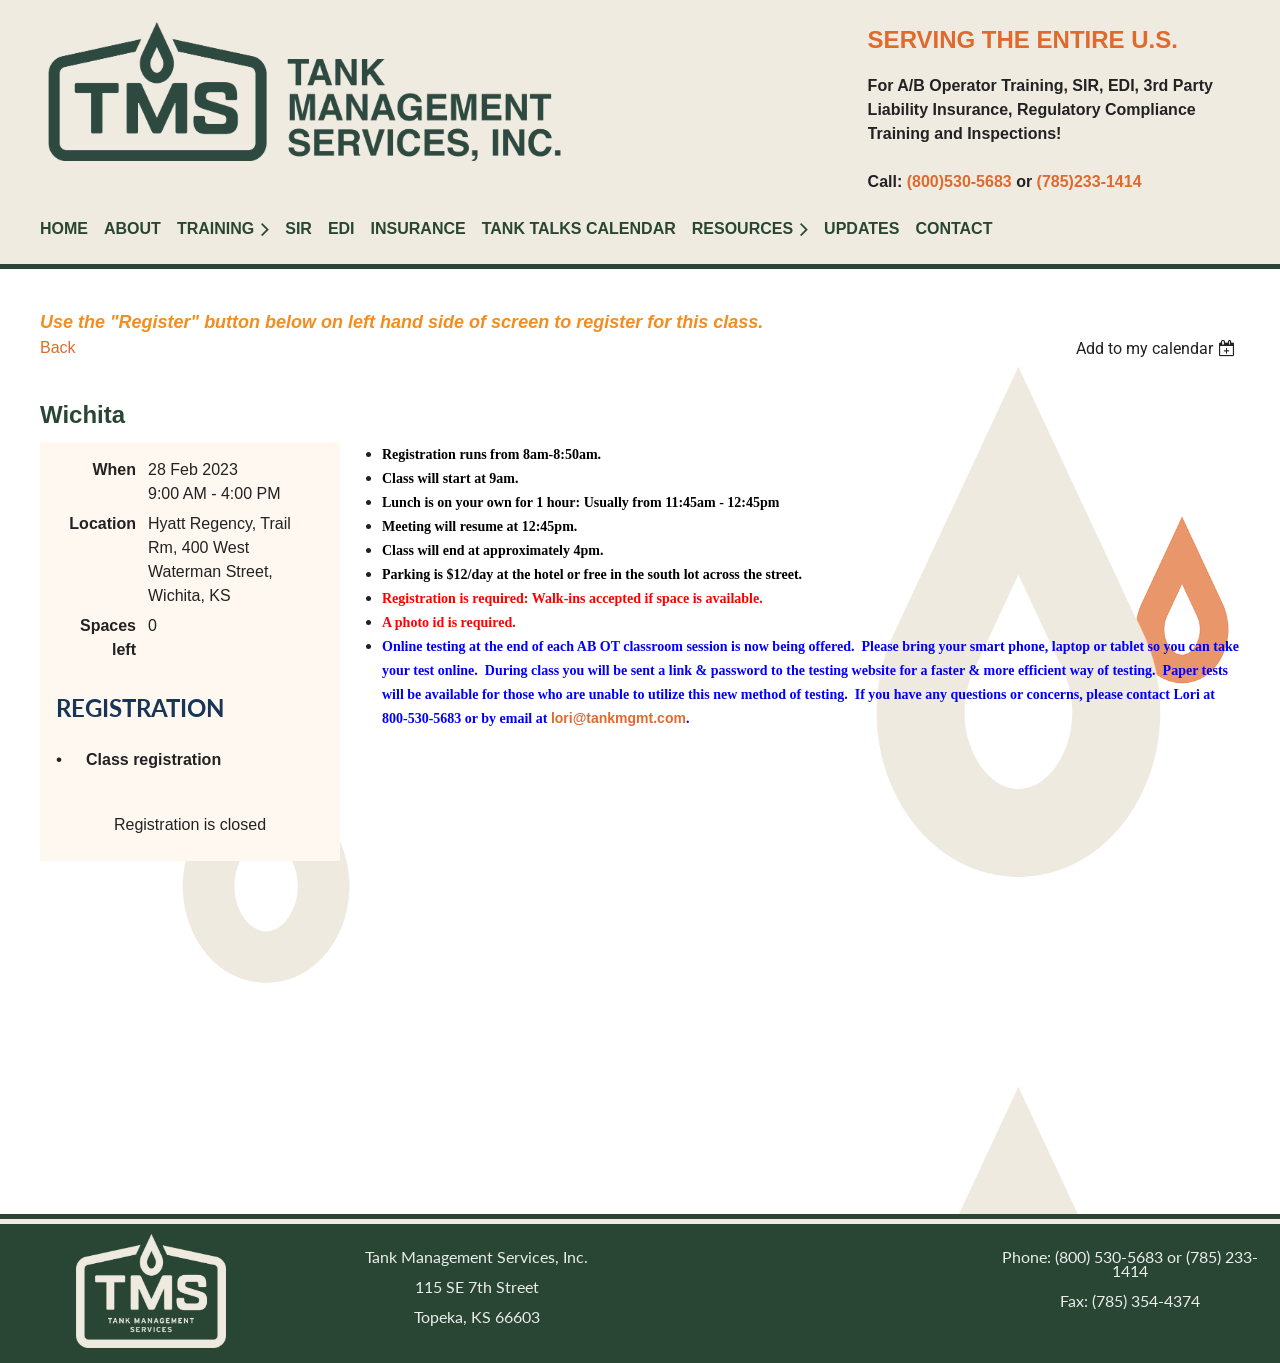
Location (102, 523)
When (114, 469)
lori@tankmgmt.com (618, 718)
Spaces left (108, 637)
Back (58, 347)
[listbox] (1158, 348)
